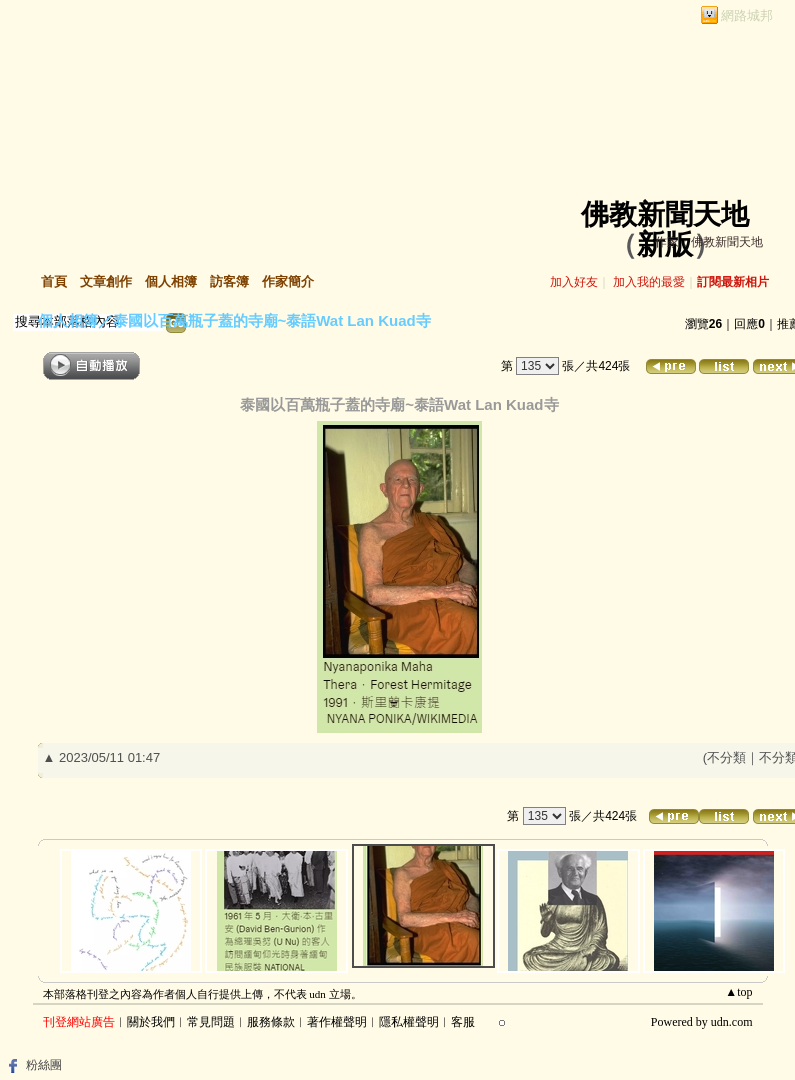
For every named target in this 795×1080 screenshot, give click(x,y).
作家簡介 (288, 281)
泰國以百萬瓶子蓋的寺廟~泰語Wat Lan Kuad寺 (272, 320)
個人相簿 (171, 281)
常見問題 (211, 1022)
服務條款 (271, 1022)
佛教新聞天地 (665, 214)
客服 (463, 1022)
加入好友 (574, 282)
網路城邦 (747, 15)
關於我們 (151, 1022)
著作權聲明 (337, 1022)
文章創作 (106, 281)
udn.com (732, 1022)
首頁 (54, 281)
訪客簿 (229, 281)
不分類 (726, 757)
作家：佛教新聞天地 (709, 242)
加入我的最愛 (649, 282)
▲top (738, 992)
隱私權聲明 (409, 1022)
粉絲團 (44, 1065)
